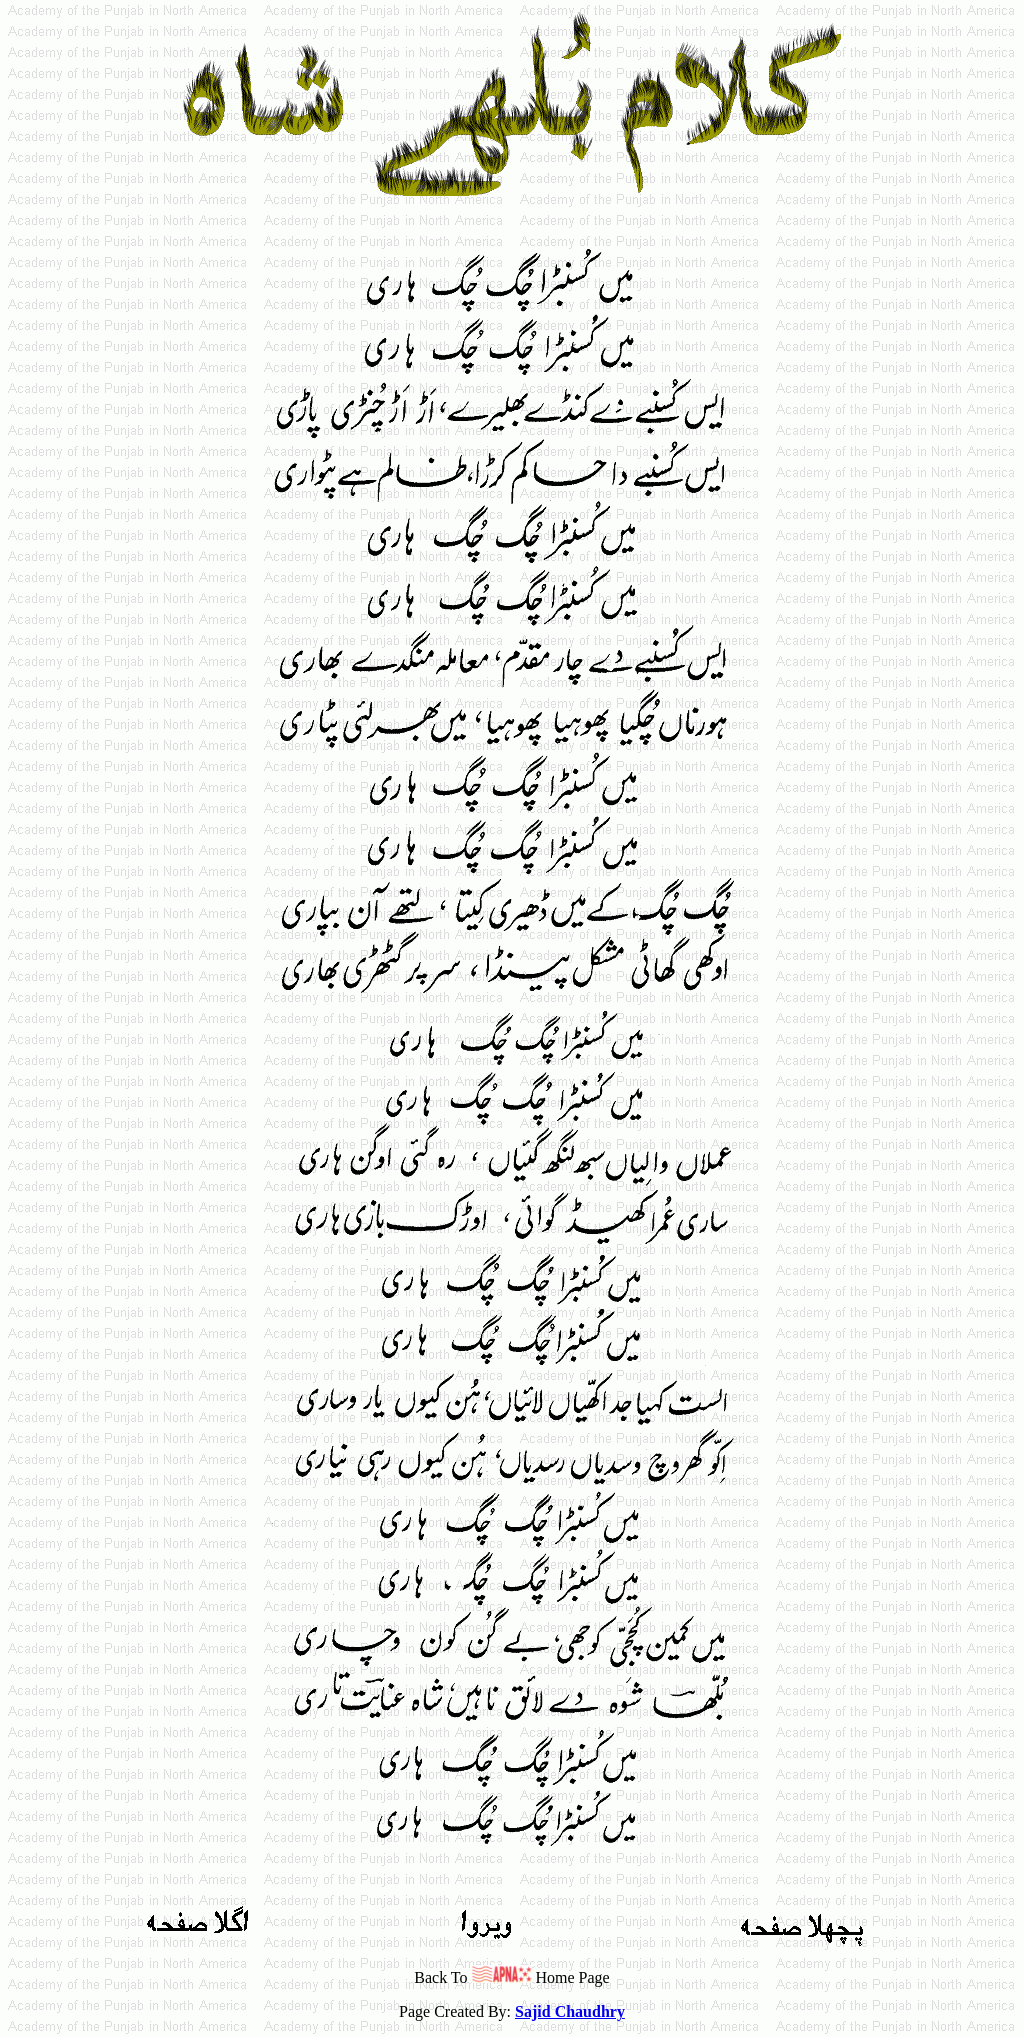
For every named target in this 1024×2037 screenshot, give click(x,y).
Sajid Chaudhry (570, 2011)
